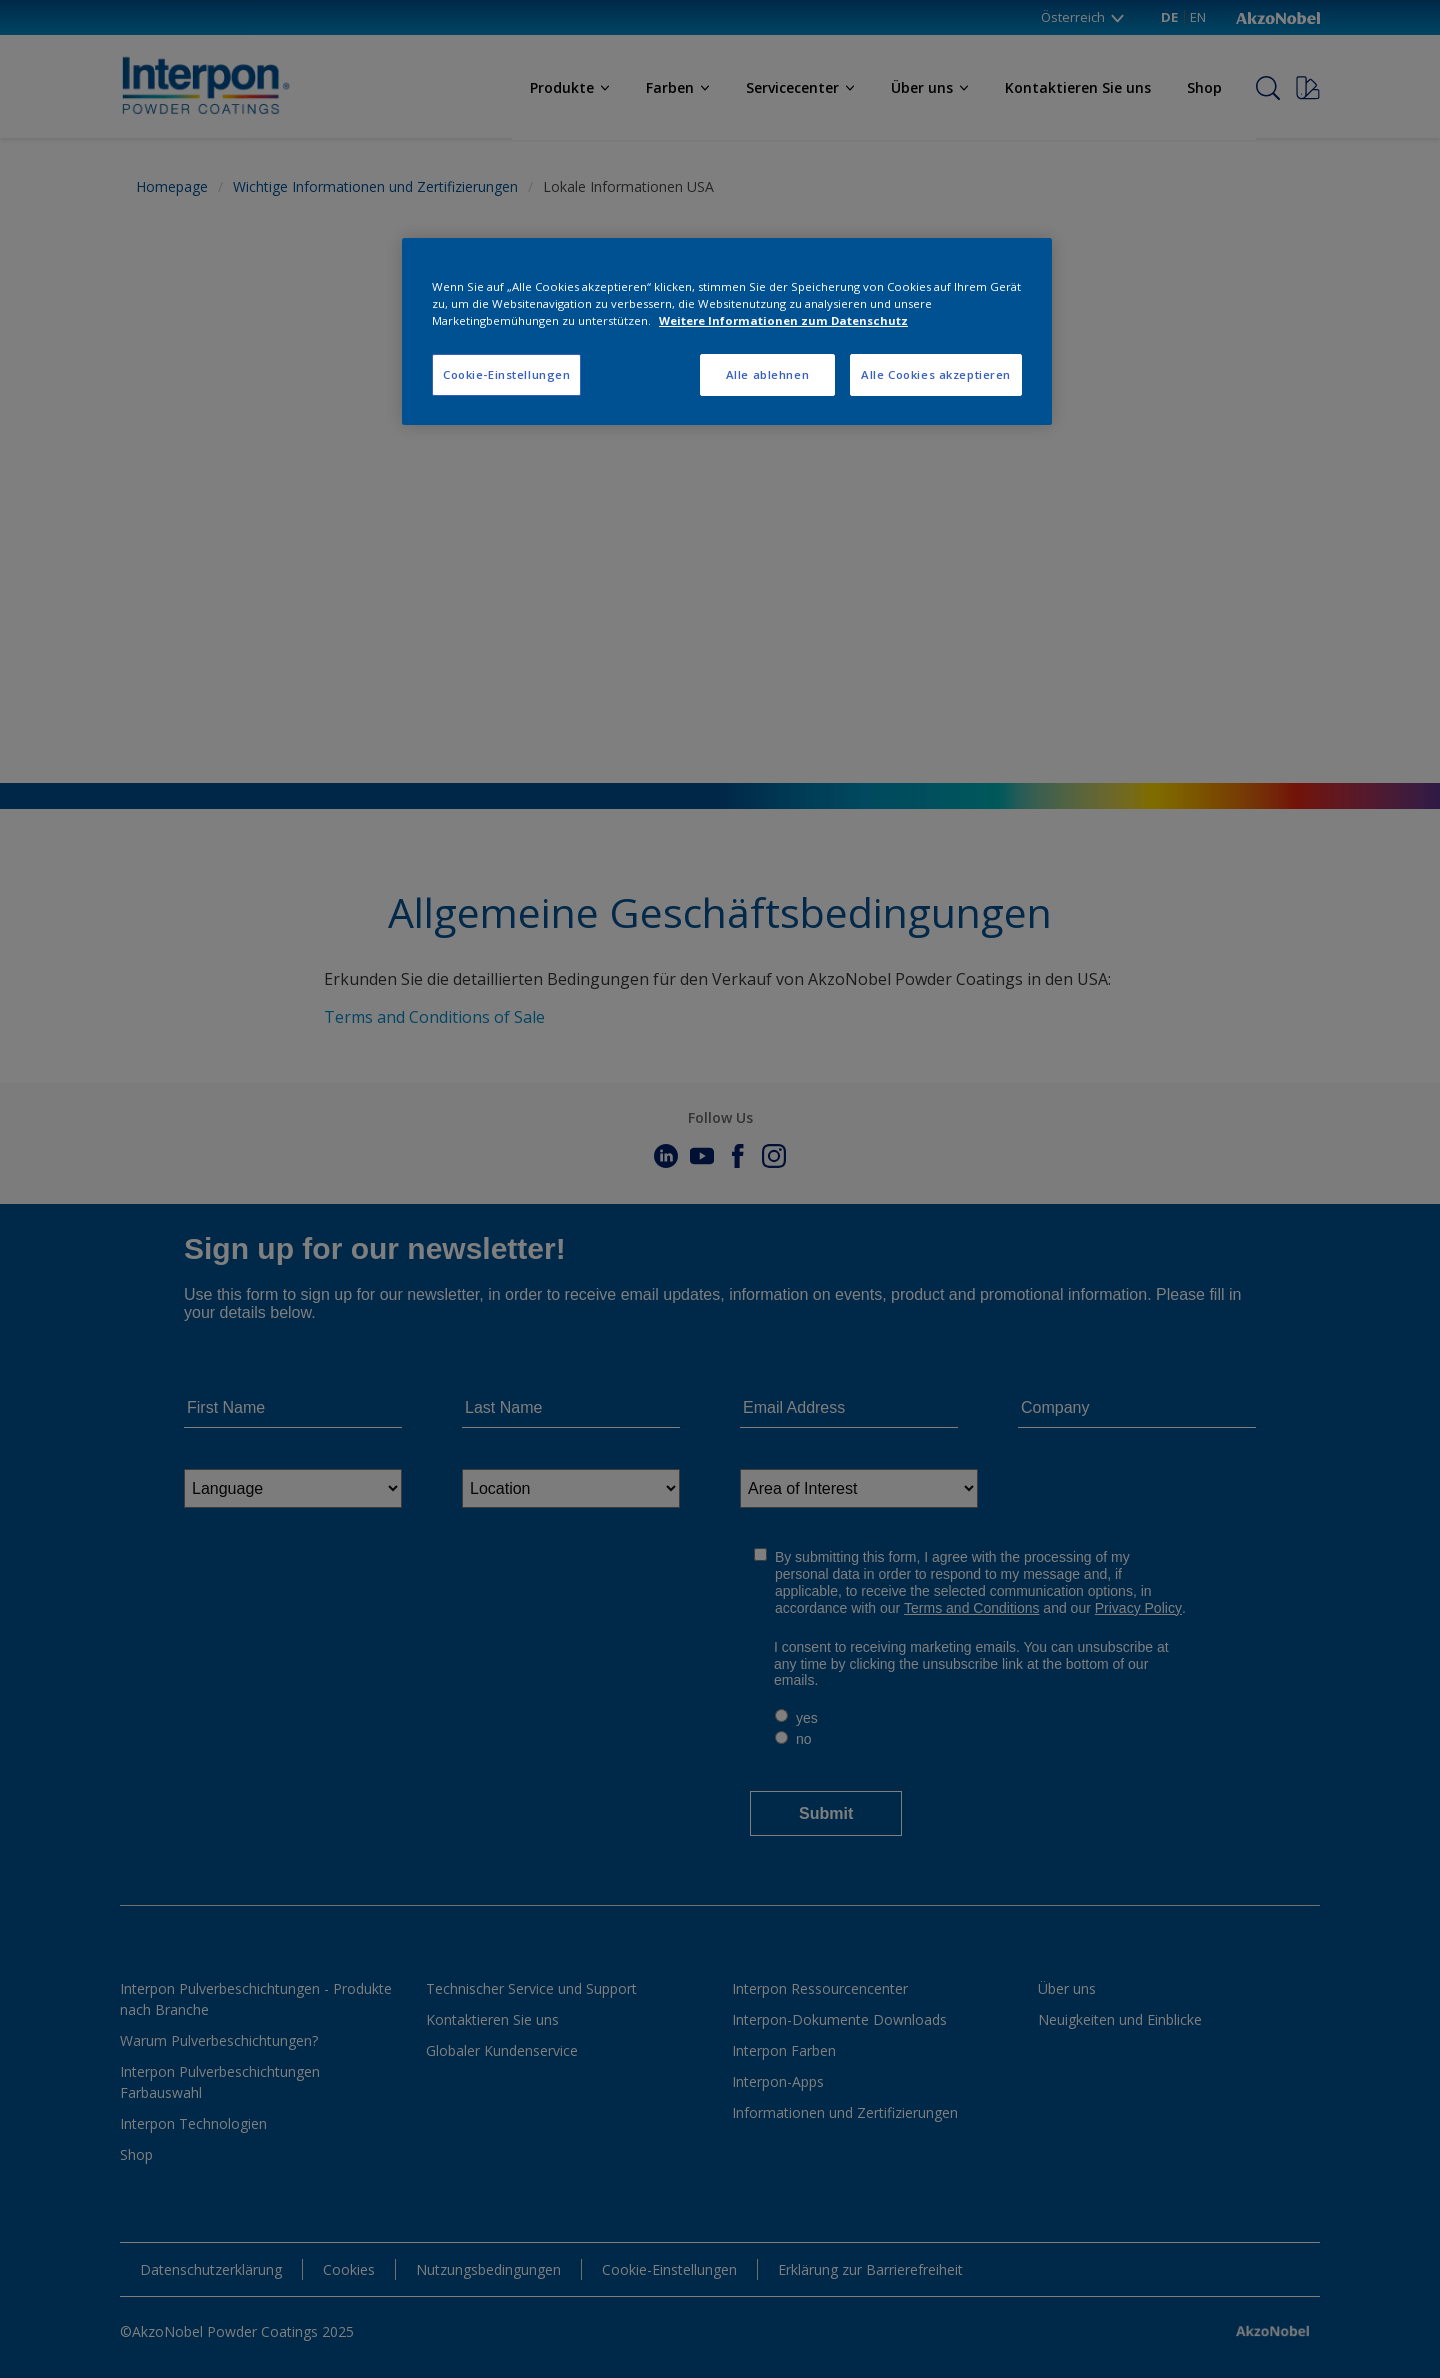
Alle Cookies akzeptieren (936, 374)
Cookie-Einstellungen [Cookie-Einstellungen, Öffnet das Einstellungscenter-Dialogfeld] (506, 374)
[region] (727, 331)
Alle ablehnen (767, 374)
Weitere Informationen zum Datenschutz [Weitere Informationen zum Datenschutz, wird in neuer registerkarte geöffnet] (783, 320)
